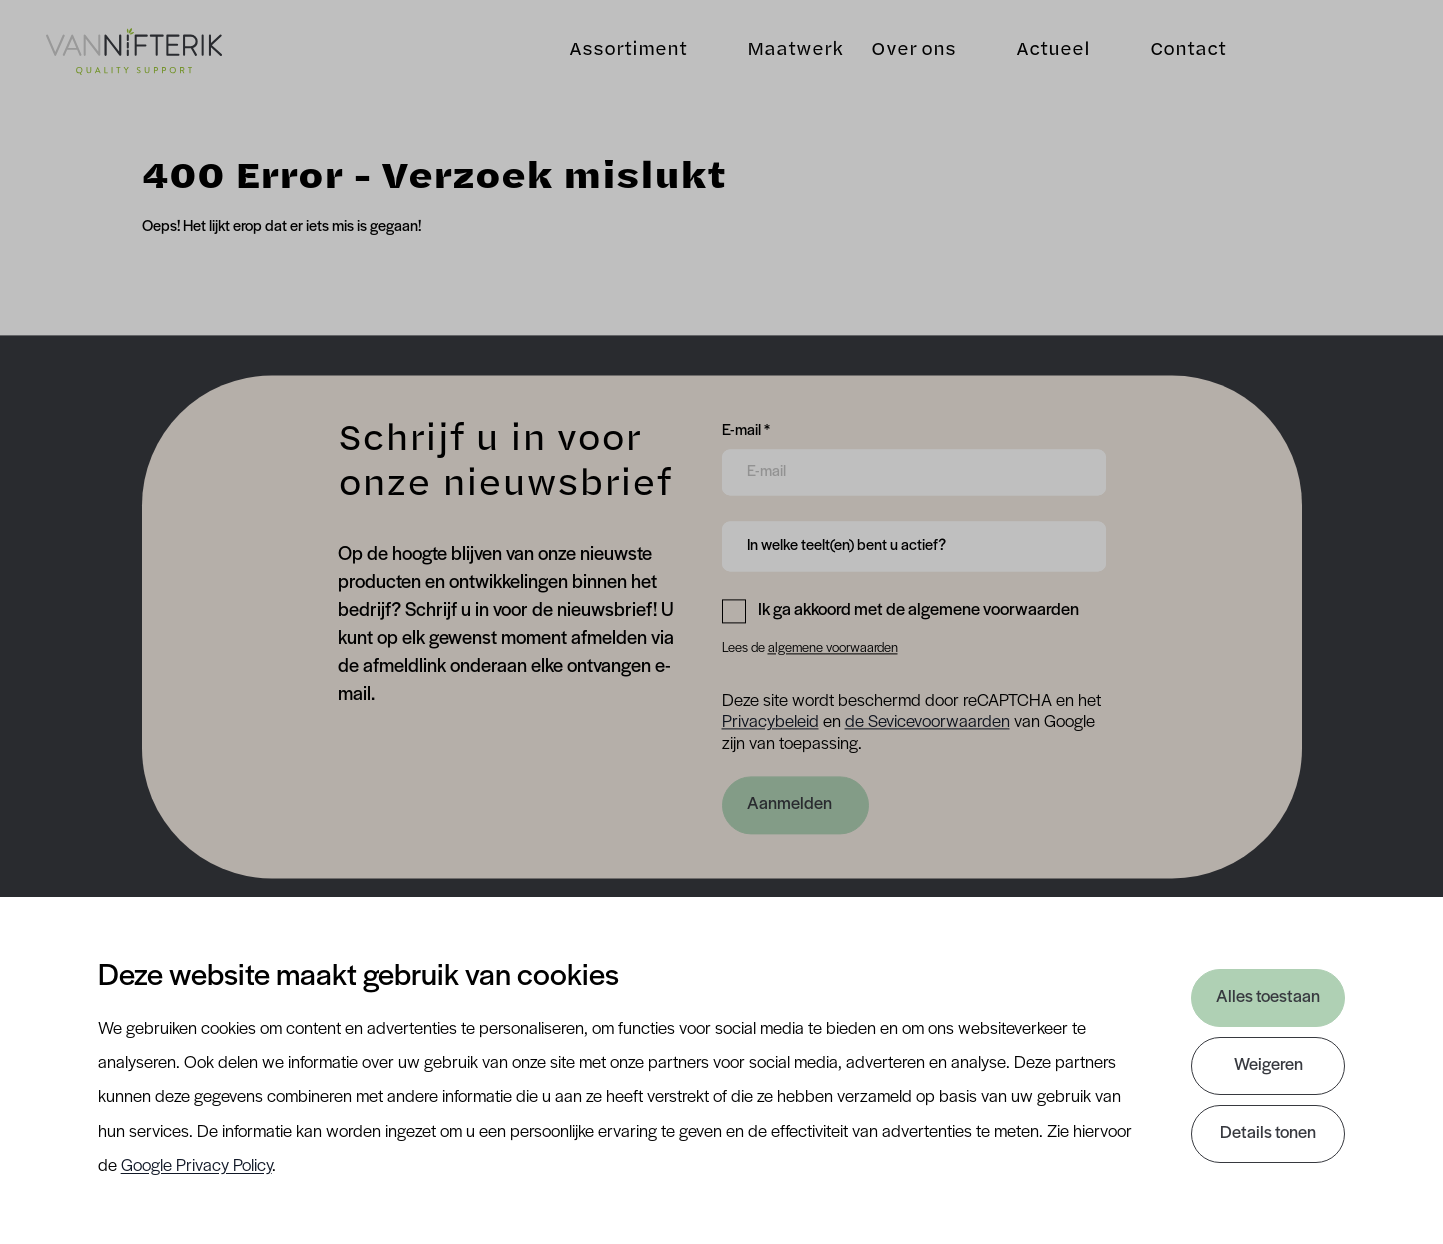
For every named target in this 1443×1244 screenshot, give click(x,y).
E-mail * (746, 429)
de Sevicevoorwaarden (927, 723)
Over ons (913, 50)
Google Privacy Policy (196, 1166)
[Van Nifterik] (134, 51)
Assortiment (628, 50)
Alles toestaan (1268, 997)
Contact (1188, 50)
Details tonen (1268, 1133)
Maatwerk (795, 50)
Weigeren (1268, 1065)
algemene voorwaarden (833, 648)
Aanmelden (789, 804)
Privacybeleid (770, 723)
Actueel (1053, 50)
